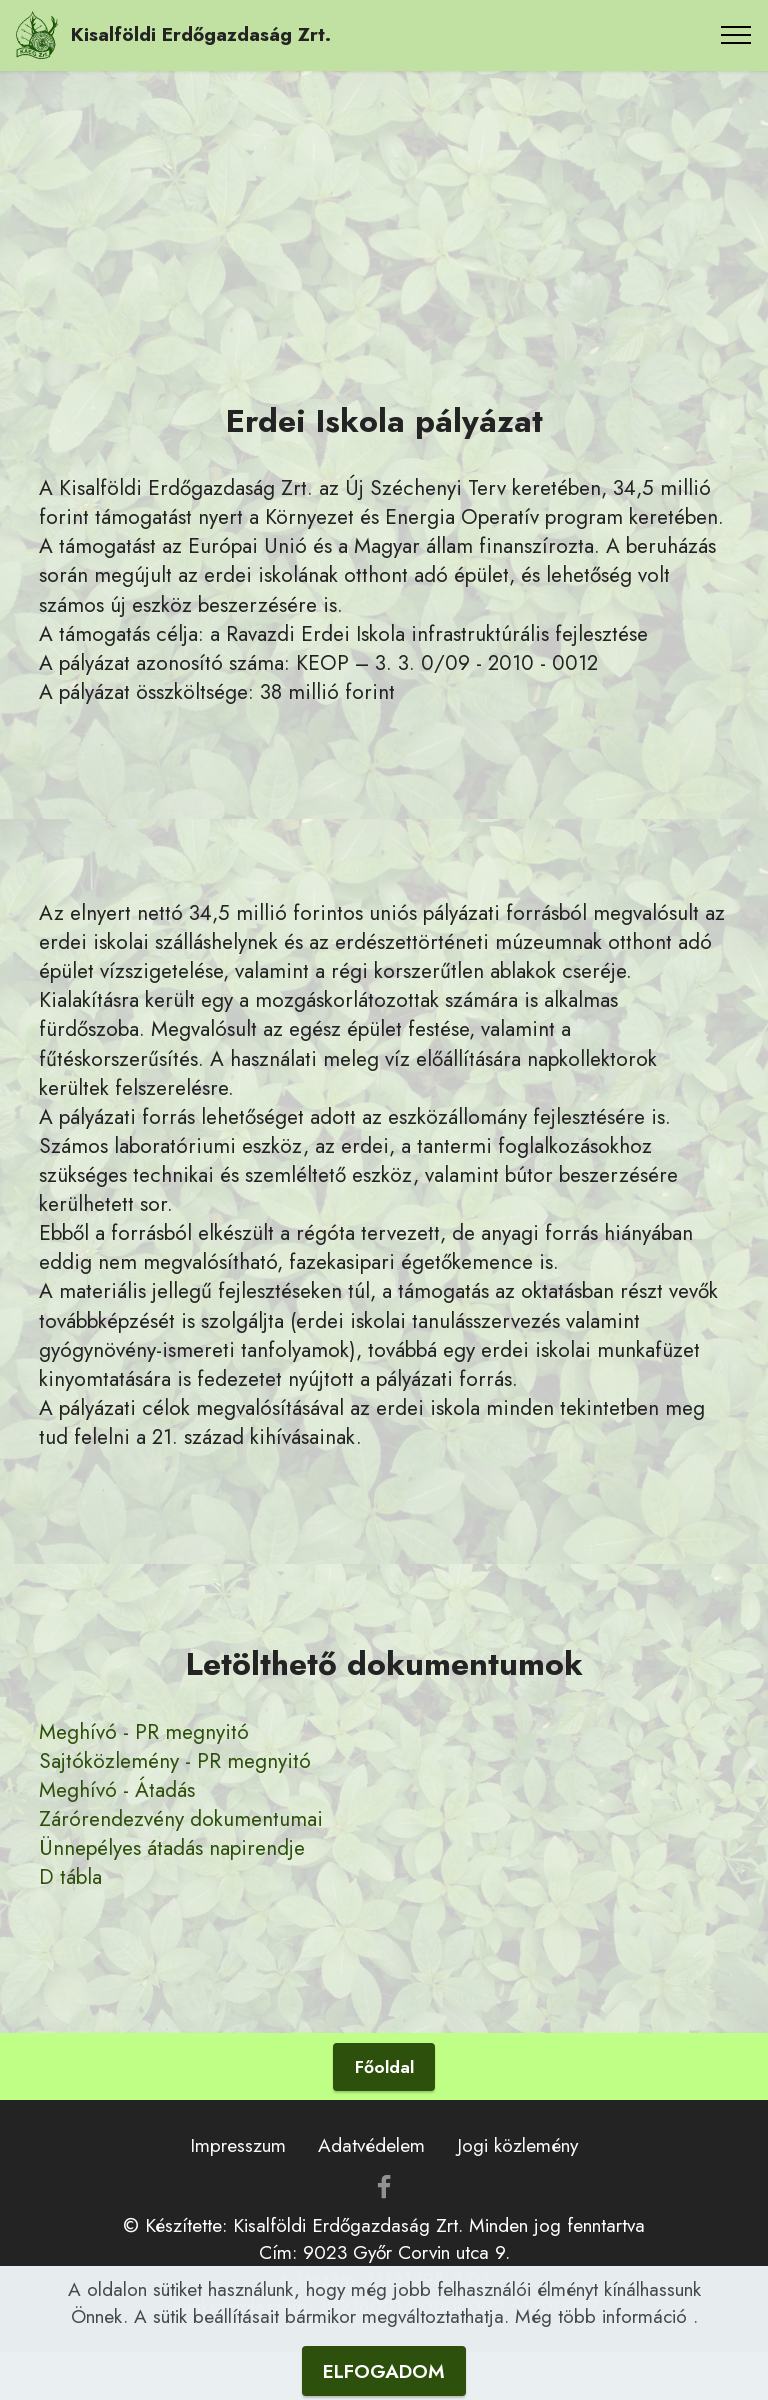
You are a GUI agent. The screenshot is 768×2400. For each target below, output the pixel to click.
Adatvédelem (371, 2145)
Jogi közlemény (517, 2145)
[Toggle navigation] (736, 35)
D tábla (70, 1877)
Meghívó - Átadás (117, 1790)
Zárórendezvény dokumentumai (181, 1819)
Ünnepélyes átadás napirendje (172, 1848)
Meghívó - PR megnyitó (144, 1732)
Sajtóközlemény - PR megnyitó (175, 1761)
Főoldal (384, 2067)
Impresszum (238, 2145)
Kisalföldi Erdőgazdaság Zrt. (201, 34)
